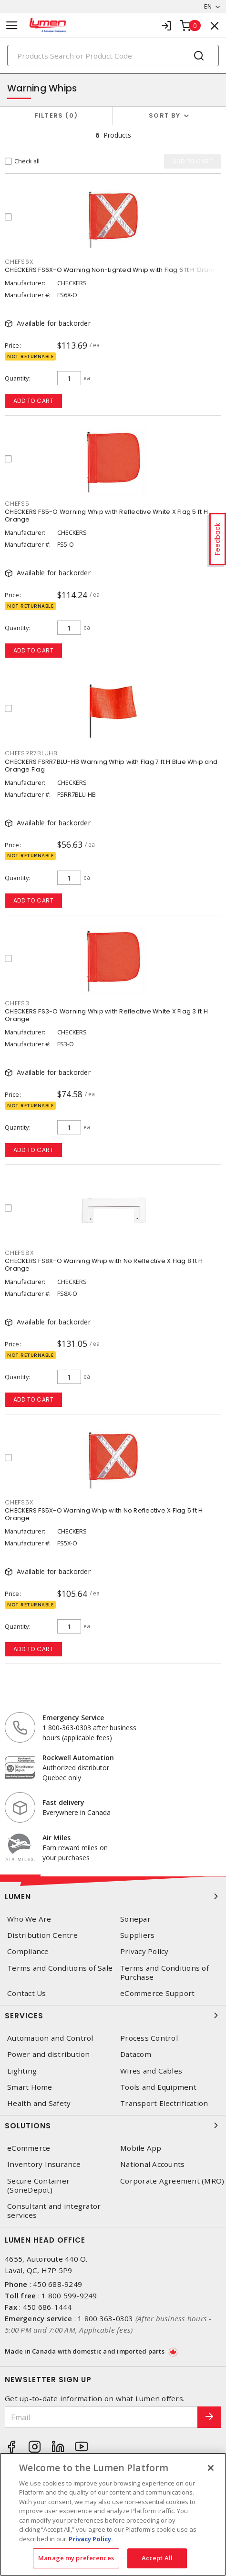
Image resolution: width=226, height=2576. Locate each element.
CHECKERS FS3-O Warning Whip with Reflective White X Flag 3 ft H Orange (106, 1015)
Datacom (135, 2054)
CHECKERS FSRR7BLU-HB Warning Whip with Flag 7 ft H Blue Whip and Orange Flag (111, 765)
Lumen (113, 1896)
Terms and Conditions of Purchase (164, 1973)
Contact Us (26, 1993)
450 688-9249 (57, 2284)
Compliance (28, 1951)
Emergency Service (73, 1717)
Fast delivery (63, 1802)
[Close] (210, 2467)
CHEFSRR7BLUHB (31, 753)
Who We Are (29, 1919)
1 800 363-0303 (106, 2318)
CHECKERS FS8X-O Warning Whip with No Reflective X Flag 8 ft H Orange (104, 1265)
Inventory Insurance (44, 2164)
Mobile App (141, 2148)
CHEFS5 (17, 504)
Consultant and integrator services (54, 2211)
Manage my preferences (76, 2558)
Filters (56, 115)
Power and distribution (48, 2054)
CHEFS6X (19, 262)
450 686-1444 (47, 2307)
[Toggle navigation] (12, 25)
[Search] (113, 55)
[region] (113, 2514)
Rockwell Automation (78, 1757)
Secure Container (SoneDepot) (38, 2185)
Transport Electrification (164, 2103)
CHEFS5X (19, 1502)
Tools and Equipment (158, 2087)
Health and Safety (39, 2103)
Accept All (157, 2558)
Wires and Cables (151, 2070)
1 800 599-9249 (69, 2295)
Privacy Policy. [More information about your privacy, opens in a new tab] (91, 2539)
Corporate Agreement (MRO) (172, 2180)
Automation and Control (50, 2038)
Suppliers (137, 1935)
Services (113, 2015)
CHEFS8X (19, 1253)
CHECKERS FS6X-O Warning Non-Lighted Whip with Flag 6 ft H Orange (113, 270)
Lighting (22, 2070)
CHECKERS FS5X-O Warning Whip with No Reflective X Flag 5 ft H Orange (104, 1514)
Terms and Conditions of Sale (60, 1968)
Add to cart (33, 401)
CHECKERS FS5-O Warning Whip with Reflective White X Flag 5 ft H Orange (106, 515)
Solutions (113, 2125)
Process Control (149, 2038)
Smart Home (29, 2087)
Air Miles (56, 1837)
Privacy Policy (144, 1951)
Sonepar (135, 1919)
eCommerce (28, 2148)
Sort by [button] (164, 115)
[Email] (101, 2417)
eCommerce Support (157, 1993)
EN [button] (208, 6)
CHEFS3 (17, 1003)
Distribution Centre (42, 1935)
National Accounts (152, 2164)
